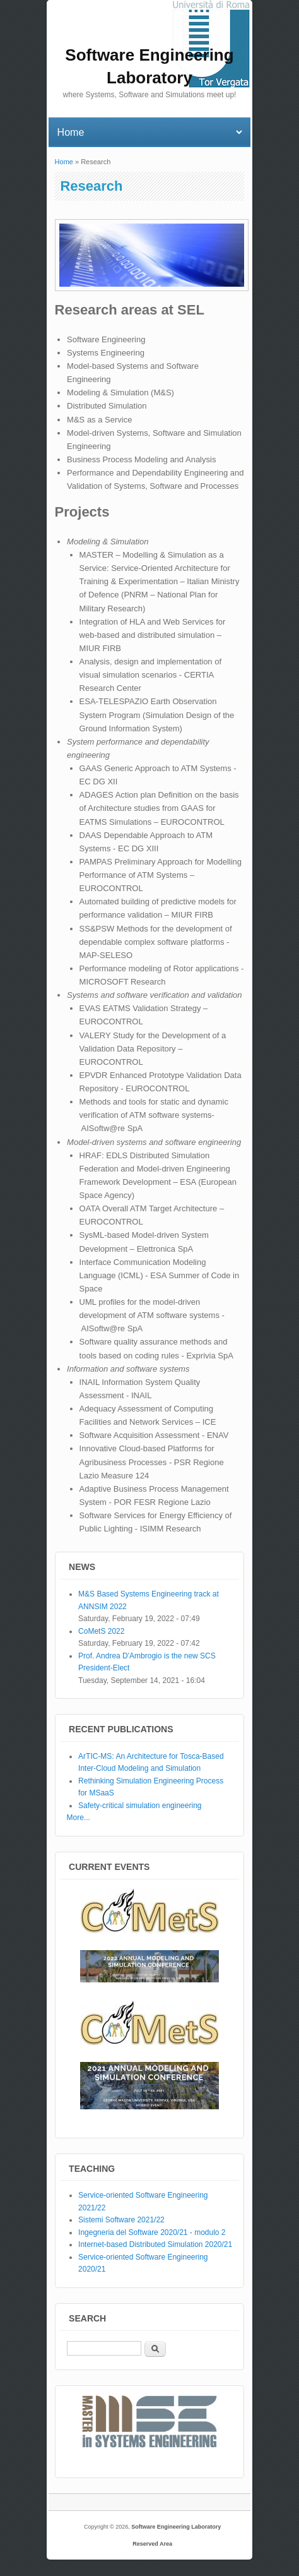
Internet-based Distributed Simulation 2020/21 (155, 2244)
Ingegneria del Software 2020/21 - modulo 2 (152, 2232)
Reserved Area (152, 2544)
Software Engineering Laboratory (176, 2527)
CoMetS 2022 (101, 1631)
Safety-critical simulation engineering (139, 1805)
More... (78, 1817)
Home (64, 161)
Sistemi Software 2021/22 (121, 2219)
